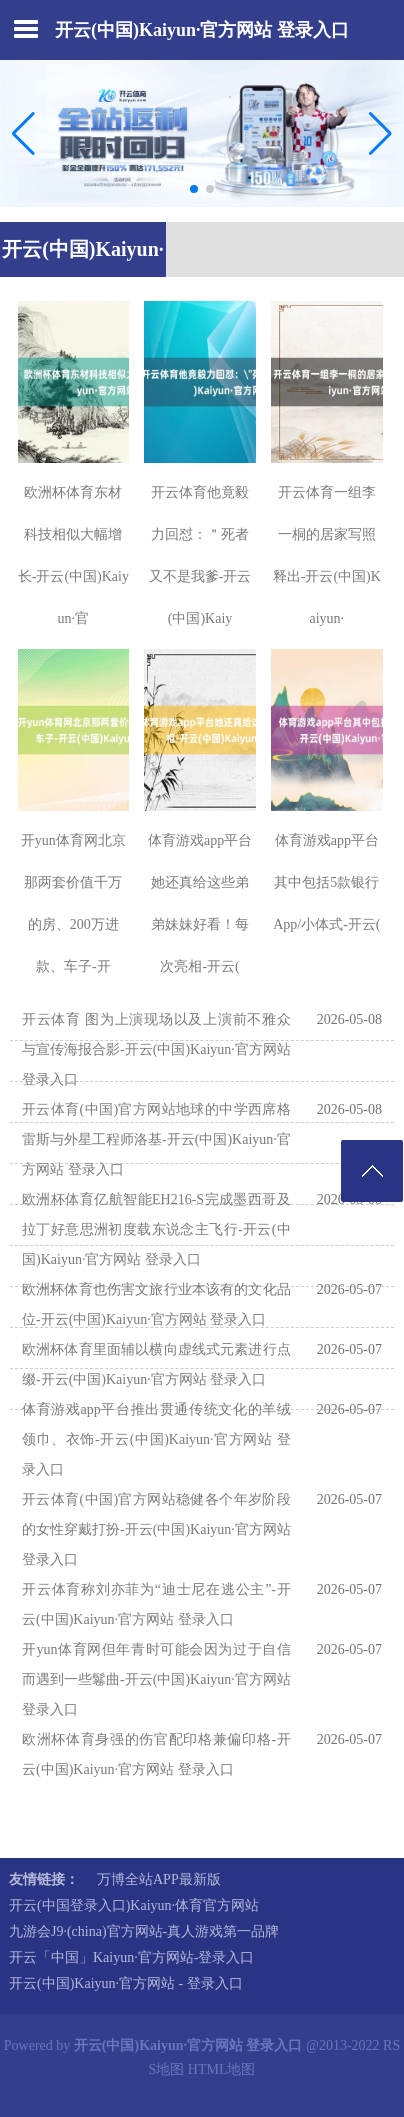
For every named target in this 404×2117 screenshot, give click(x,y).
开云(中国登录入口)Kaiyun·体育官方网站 (134, 1905)
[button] (380, 134)
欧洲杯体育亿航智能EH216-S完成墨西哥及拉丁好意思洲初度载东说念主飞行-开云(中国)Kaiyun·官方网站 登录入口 (156, 1229)
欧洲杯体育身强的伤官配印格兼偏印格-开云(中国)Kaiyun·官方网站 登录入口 (156, 1754)
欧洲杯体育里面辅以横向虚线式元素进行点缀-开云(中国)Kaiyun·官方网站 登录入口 (156, 1364)
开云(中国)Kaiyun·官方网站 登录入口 (202, 30)
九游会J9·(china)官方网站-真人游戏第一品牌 (144, 1931)
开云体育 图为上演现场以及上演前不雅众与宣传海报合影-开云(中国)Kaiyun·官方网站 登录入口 (156, 1049)
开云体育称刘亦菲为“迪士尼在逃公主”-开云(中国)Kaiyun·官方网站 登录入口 (156, 1604)
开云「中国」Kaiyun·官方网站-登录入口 (131, 1957)
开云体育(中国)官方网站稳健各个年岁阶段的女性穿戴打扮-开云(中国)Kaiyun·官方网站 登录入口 (156, 1529)
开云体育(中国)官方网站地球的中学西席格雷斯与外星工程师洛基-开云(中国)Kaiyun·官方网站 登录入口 (156, 1139)
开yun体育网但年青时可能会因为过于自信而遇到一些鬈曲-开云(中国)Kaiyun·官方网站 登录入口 (156, 1679)
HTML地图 (222, 2069)
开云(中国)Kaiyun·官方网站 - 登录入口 (126, 1983)
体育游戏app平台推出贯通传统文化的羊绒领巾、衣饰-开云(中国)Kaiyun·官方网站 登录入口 (156, 1439)
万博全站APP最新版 (159, 1879)
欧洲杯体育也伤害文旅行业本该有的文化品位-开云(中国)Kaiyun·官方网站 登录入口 (156, 1304)
